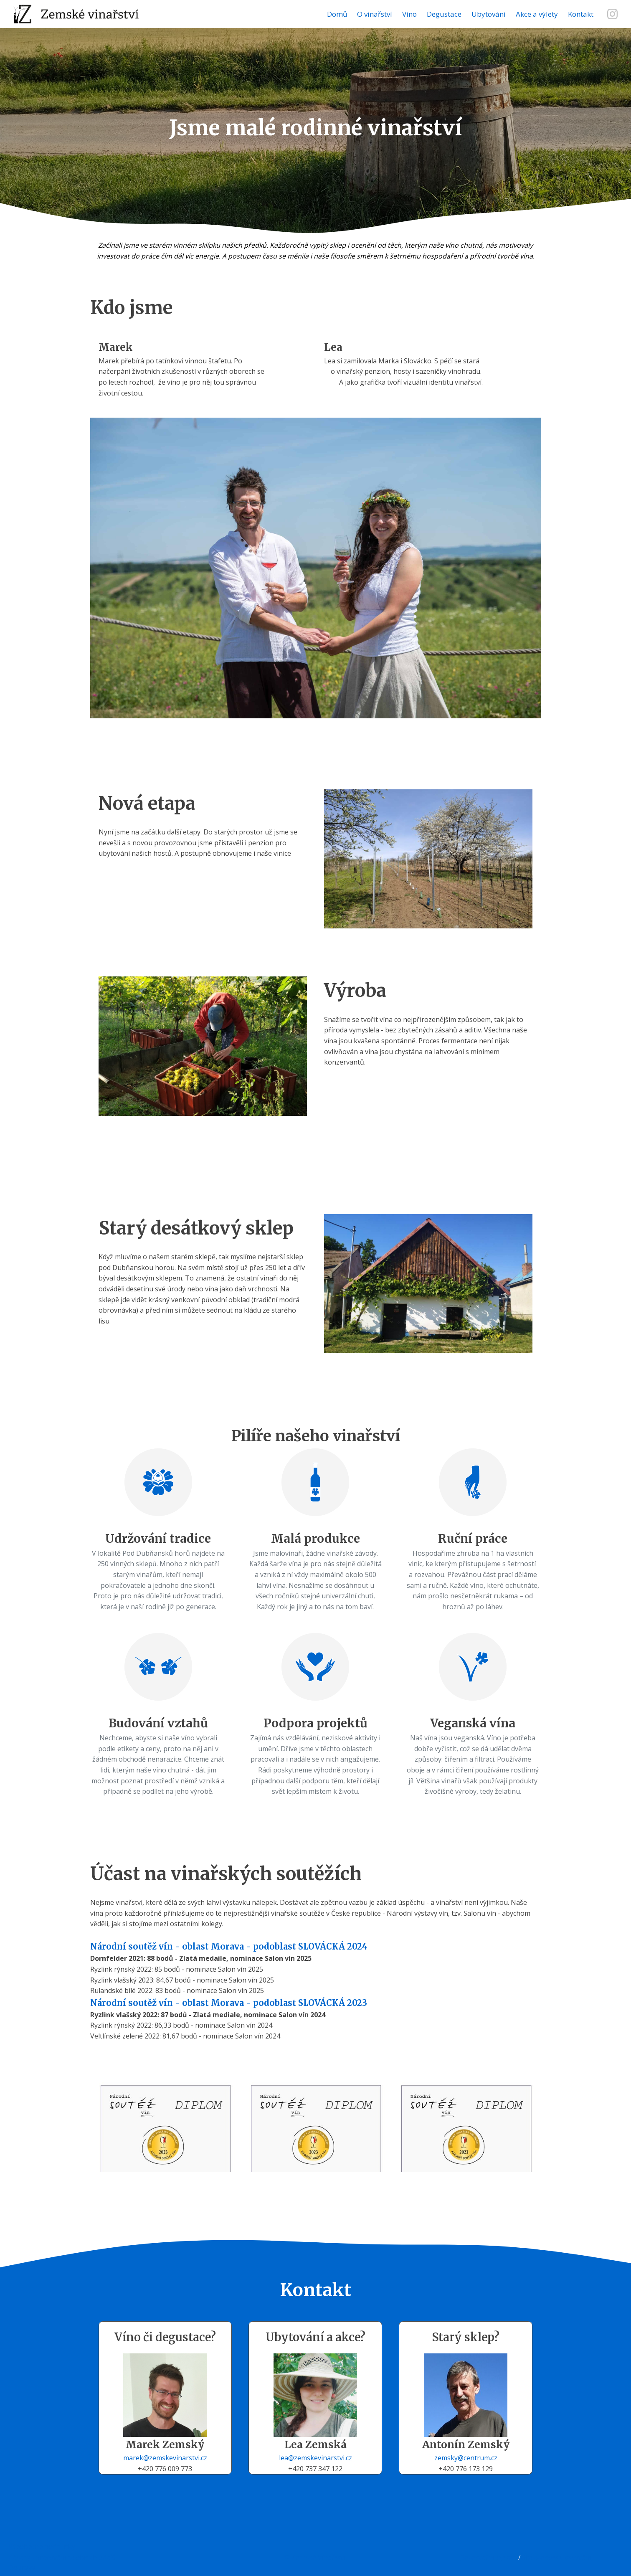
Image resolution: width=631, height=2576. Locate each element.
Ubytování (488, 14)
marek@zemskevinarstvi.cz (165, 2457)
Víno (409, 14)
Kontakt (580, 14)
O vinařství (374, 14)
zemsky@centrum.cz (465, 2457)
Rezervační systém (489, 2557)
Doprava (21, 2567)
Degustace (444, 14)
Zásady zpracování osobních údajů (62, 2557)
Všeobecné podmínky (41, 2546)
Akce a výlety (537, 14)
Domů (337, 14)
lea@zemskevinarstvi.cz (315, 2457)
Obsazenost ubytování (556, 2557)
